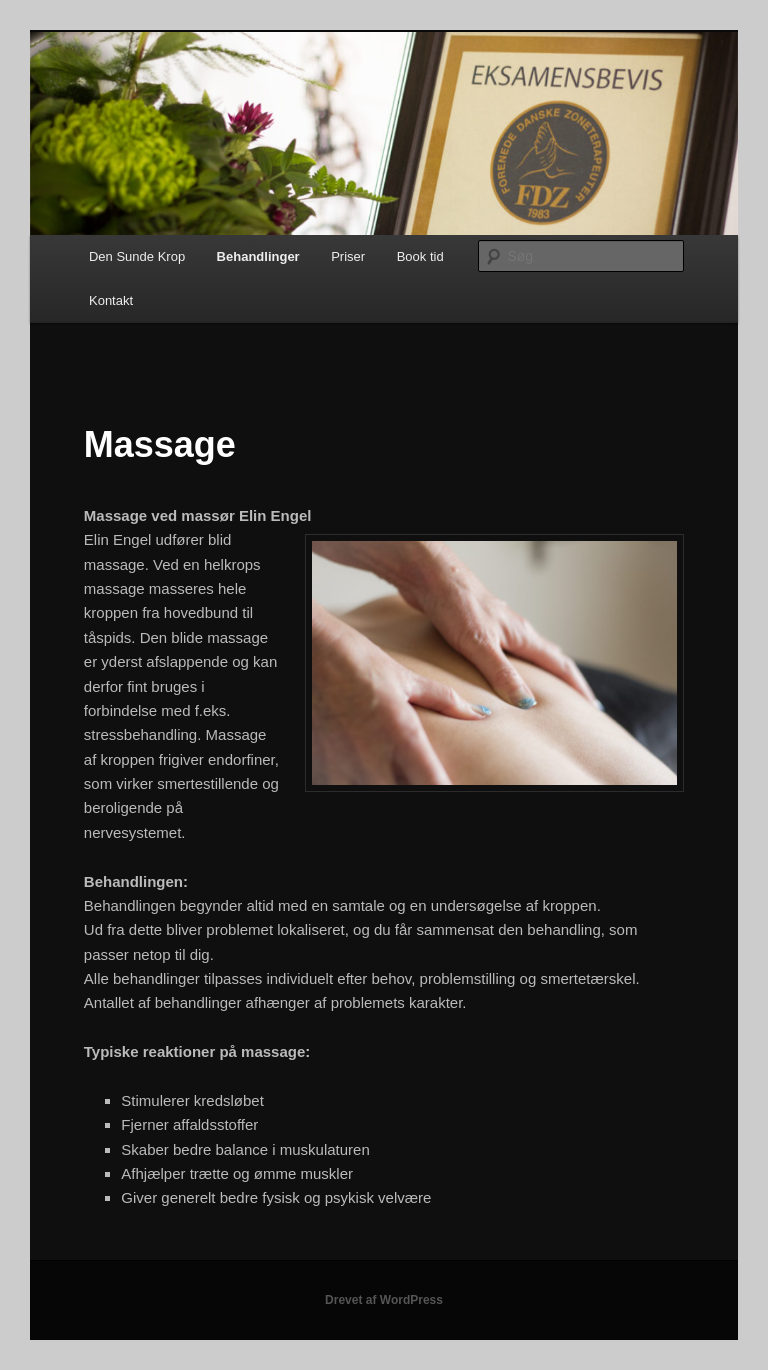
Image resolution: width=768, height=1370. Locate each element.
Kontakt (111, 300)
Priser (348, 256)
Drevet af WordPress (384, 1300)
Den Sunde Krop (137, 256)
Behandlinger (258, 256)
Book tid (420, 256)
